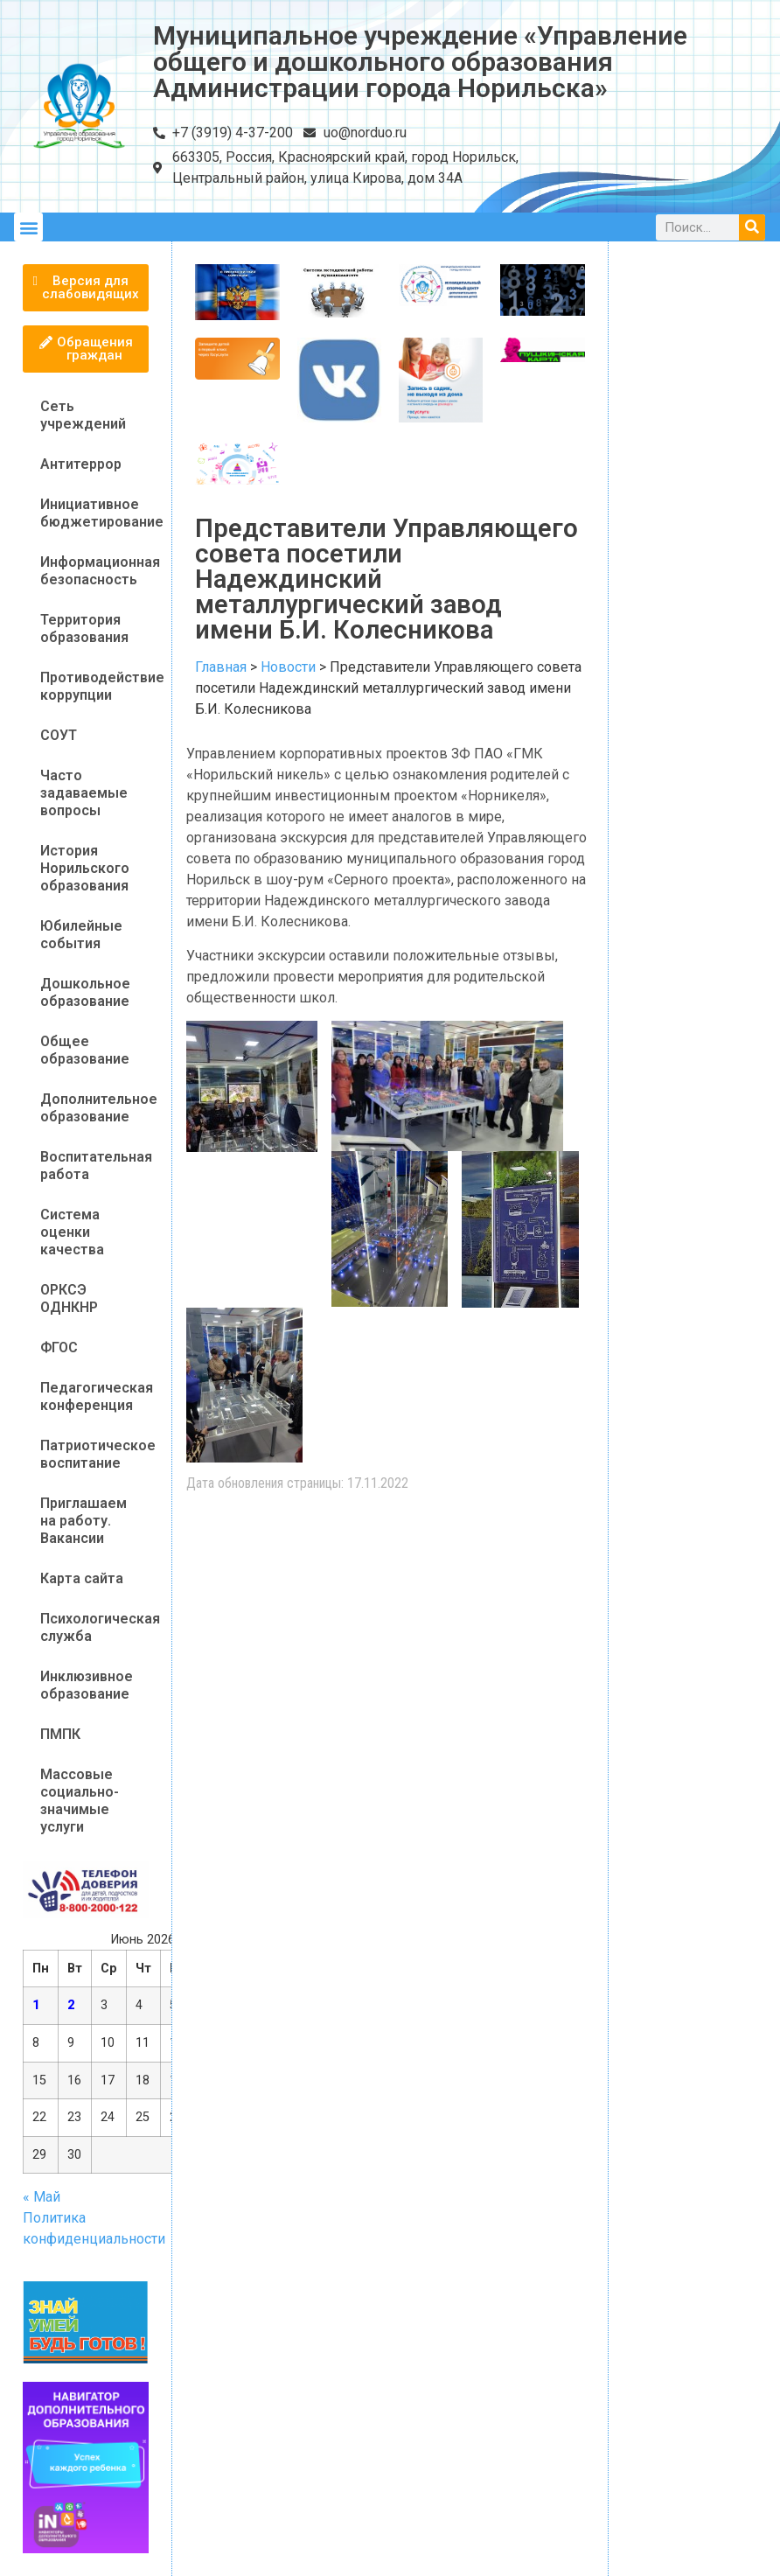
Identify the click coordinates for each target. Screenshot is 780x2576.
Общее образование (84, 1050)
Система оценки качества (72, 1232)
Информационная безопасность (94, 571)
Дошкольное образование (85, 992)
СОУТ (58, 735)
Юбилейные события (81, 935)
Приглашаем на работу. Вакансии (83, 1520)
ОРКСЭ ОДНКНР (69, 1298)
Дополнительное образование (94, 1108)
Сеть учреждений (83, 415)
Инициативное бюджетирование (94, 513)
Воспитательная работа (94, 1165)
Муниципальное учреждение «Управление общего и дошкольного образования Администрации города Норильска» (420, 61)
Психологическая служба (94, 1627)
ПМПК (60, 1734)
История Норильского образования (84, 868)
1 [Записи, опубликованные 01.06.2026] (35, 2005)
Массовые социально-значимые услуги (79, 1800)
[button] (28, 227)
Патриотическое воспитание (94, 1454)
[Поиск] (752, 227)
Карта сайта (81, 1578)
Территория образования (84, 628)
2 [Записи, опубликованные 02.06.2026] (70, 2005)
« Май (41, 2197)
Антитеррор (81, 464)
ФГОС (59, 1347)
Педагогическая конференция (94, 1396)
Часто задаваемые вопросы (84, 793)
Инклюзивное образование (86, 1685)
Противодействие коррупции (94, 686)
